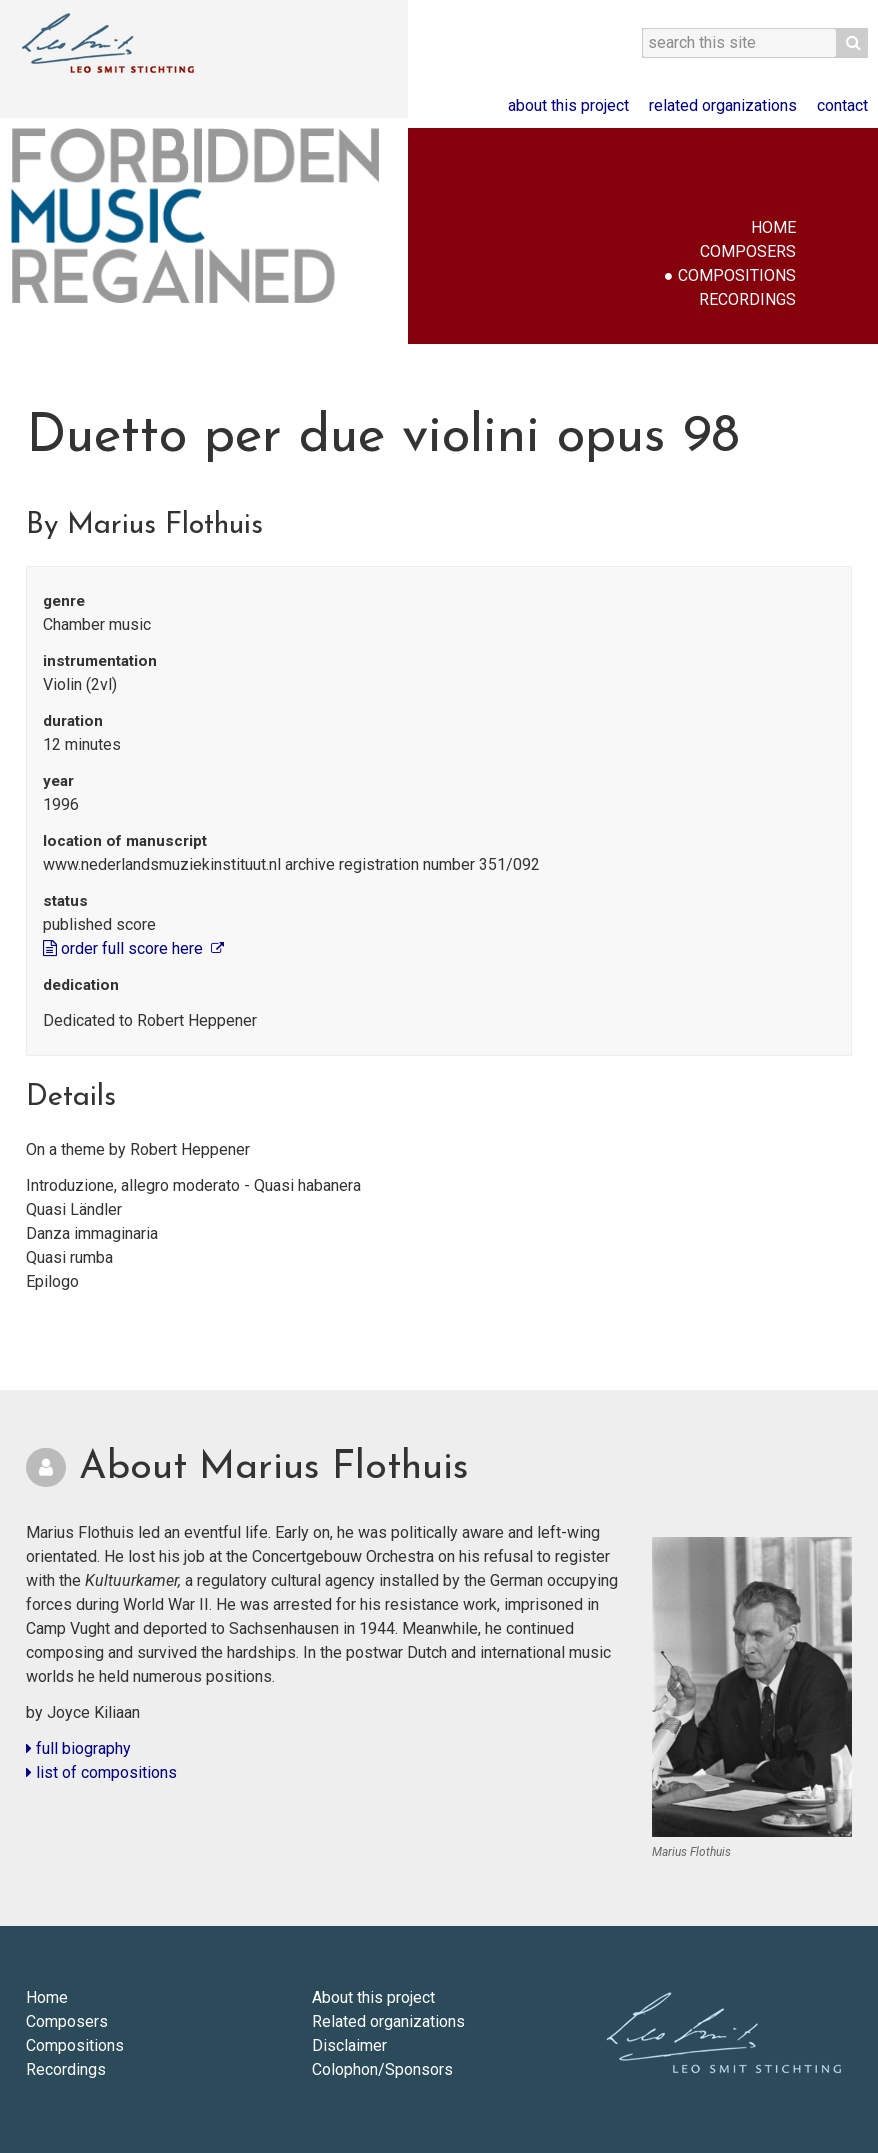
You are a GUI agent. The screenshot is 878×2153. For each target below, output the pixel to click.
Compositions (737, 275)
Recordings (747, 299)
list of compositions (101, 1772)
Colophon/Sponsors (382, 2069)
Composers (748, 251)
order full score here (125, 948)
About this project (568, 105)
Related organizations (723, 105)
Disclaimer (349, 2045)
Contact (842, 105)
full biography (78, 1748)
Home (773, 227)
